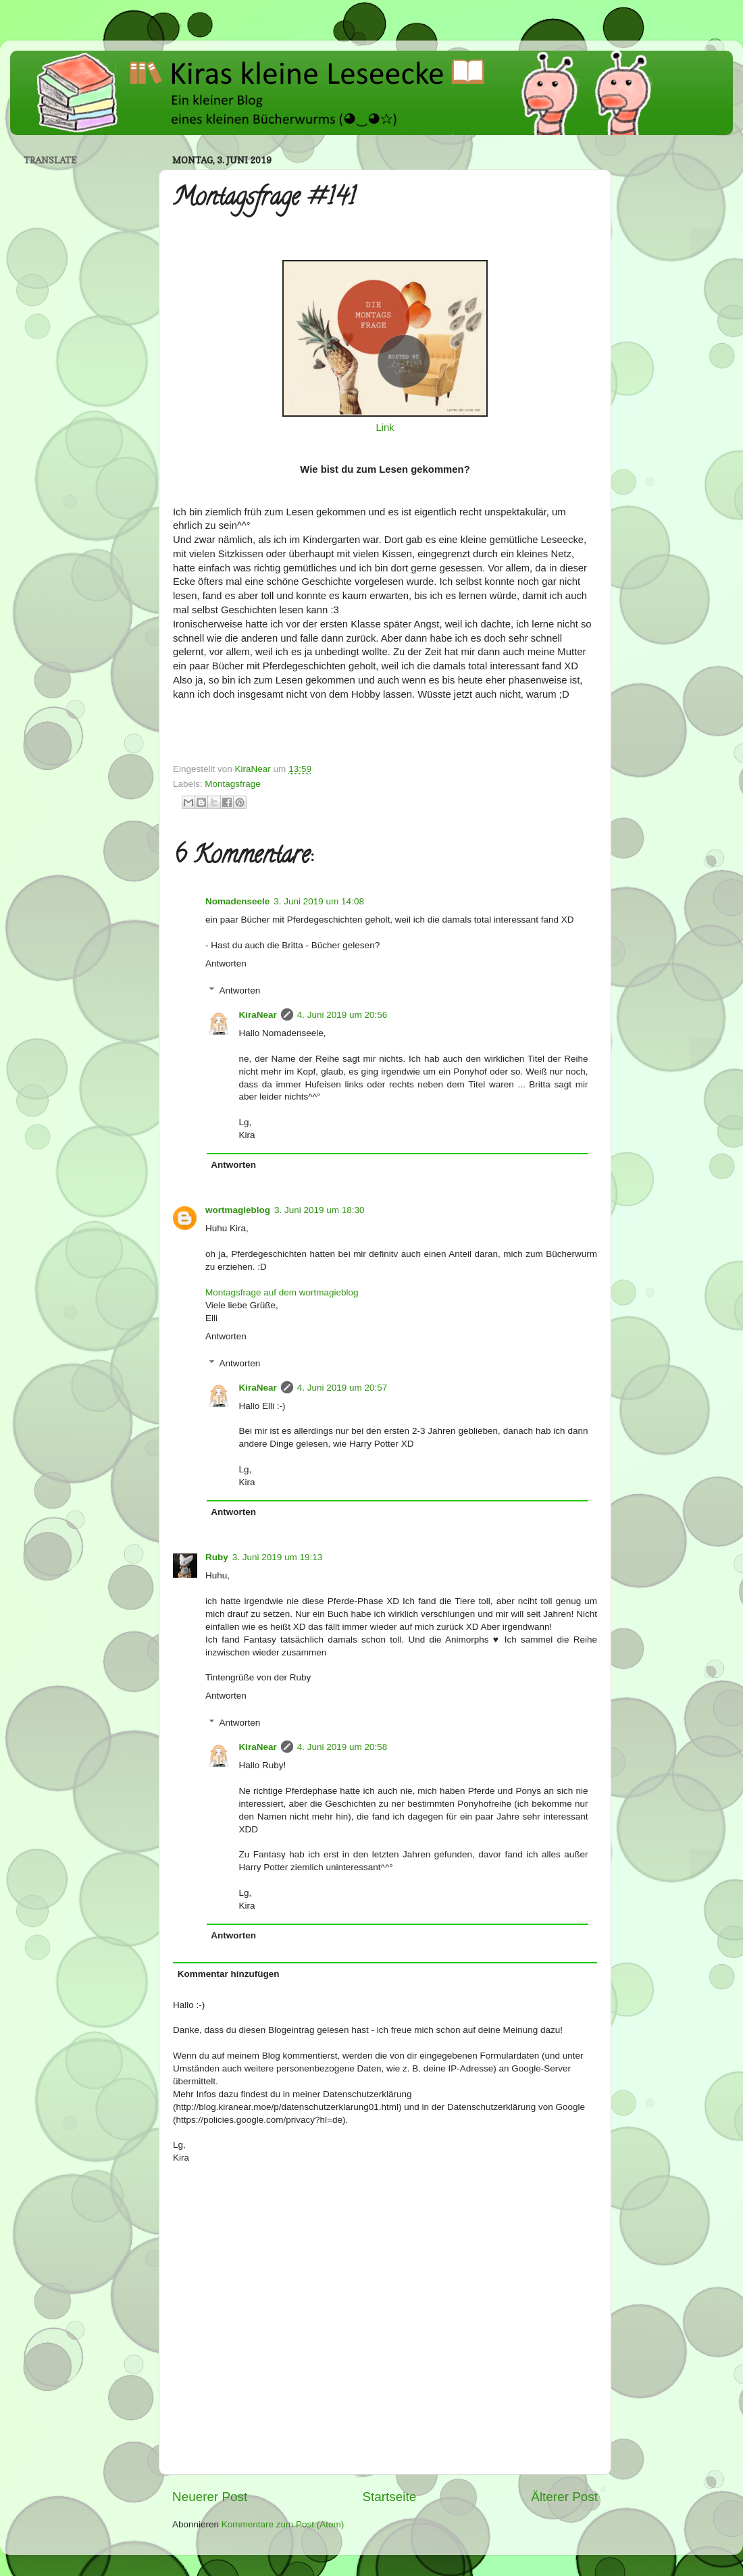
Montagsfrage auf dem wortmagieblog (282, 1292)
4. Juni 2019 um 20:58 (342, 1747)
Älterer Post (564, 2497)
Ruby (216, 1557)
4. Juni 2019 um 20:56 (342, 1015)
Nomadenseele (237, 901)
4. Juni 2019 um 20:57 (342, 1388)
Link (385, 427)
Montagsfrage (233, 784)
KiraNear (258, 1015)
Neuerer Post (209, 2497)
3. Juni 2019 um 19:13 (277, 1557)
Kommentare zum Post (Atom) (283, 2524)
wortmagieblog (237, 1210)
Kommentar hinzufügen (229, 1974)
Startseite (389, 2497)
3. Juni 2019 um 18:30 (319, 1210)
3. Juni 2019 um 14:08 (319, 901)
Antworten (226, 963)
